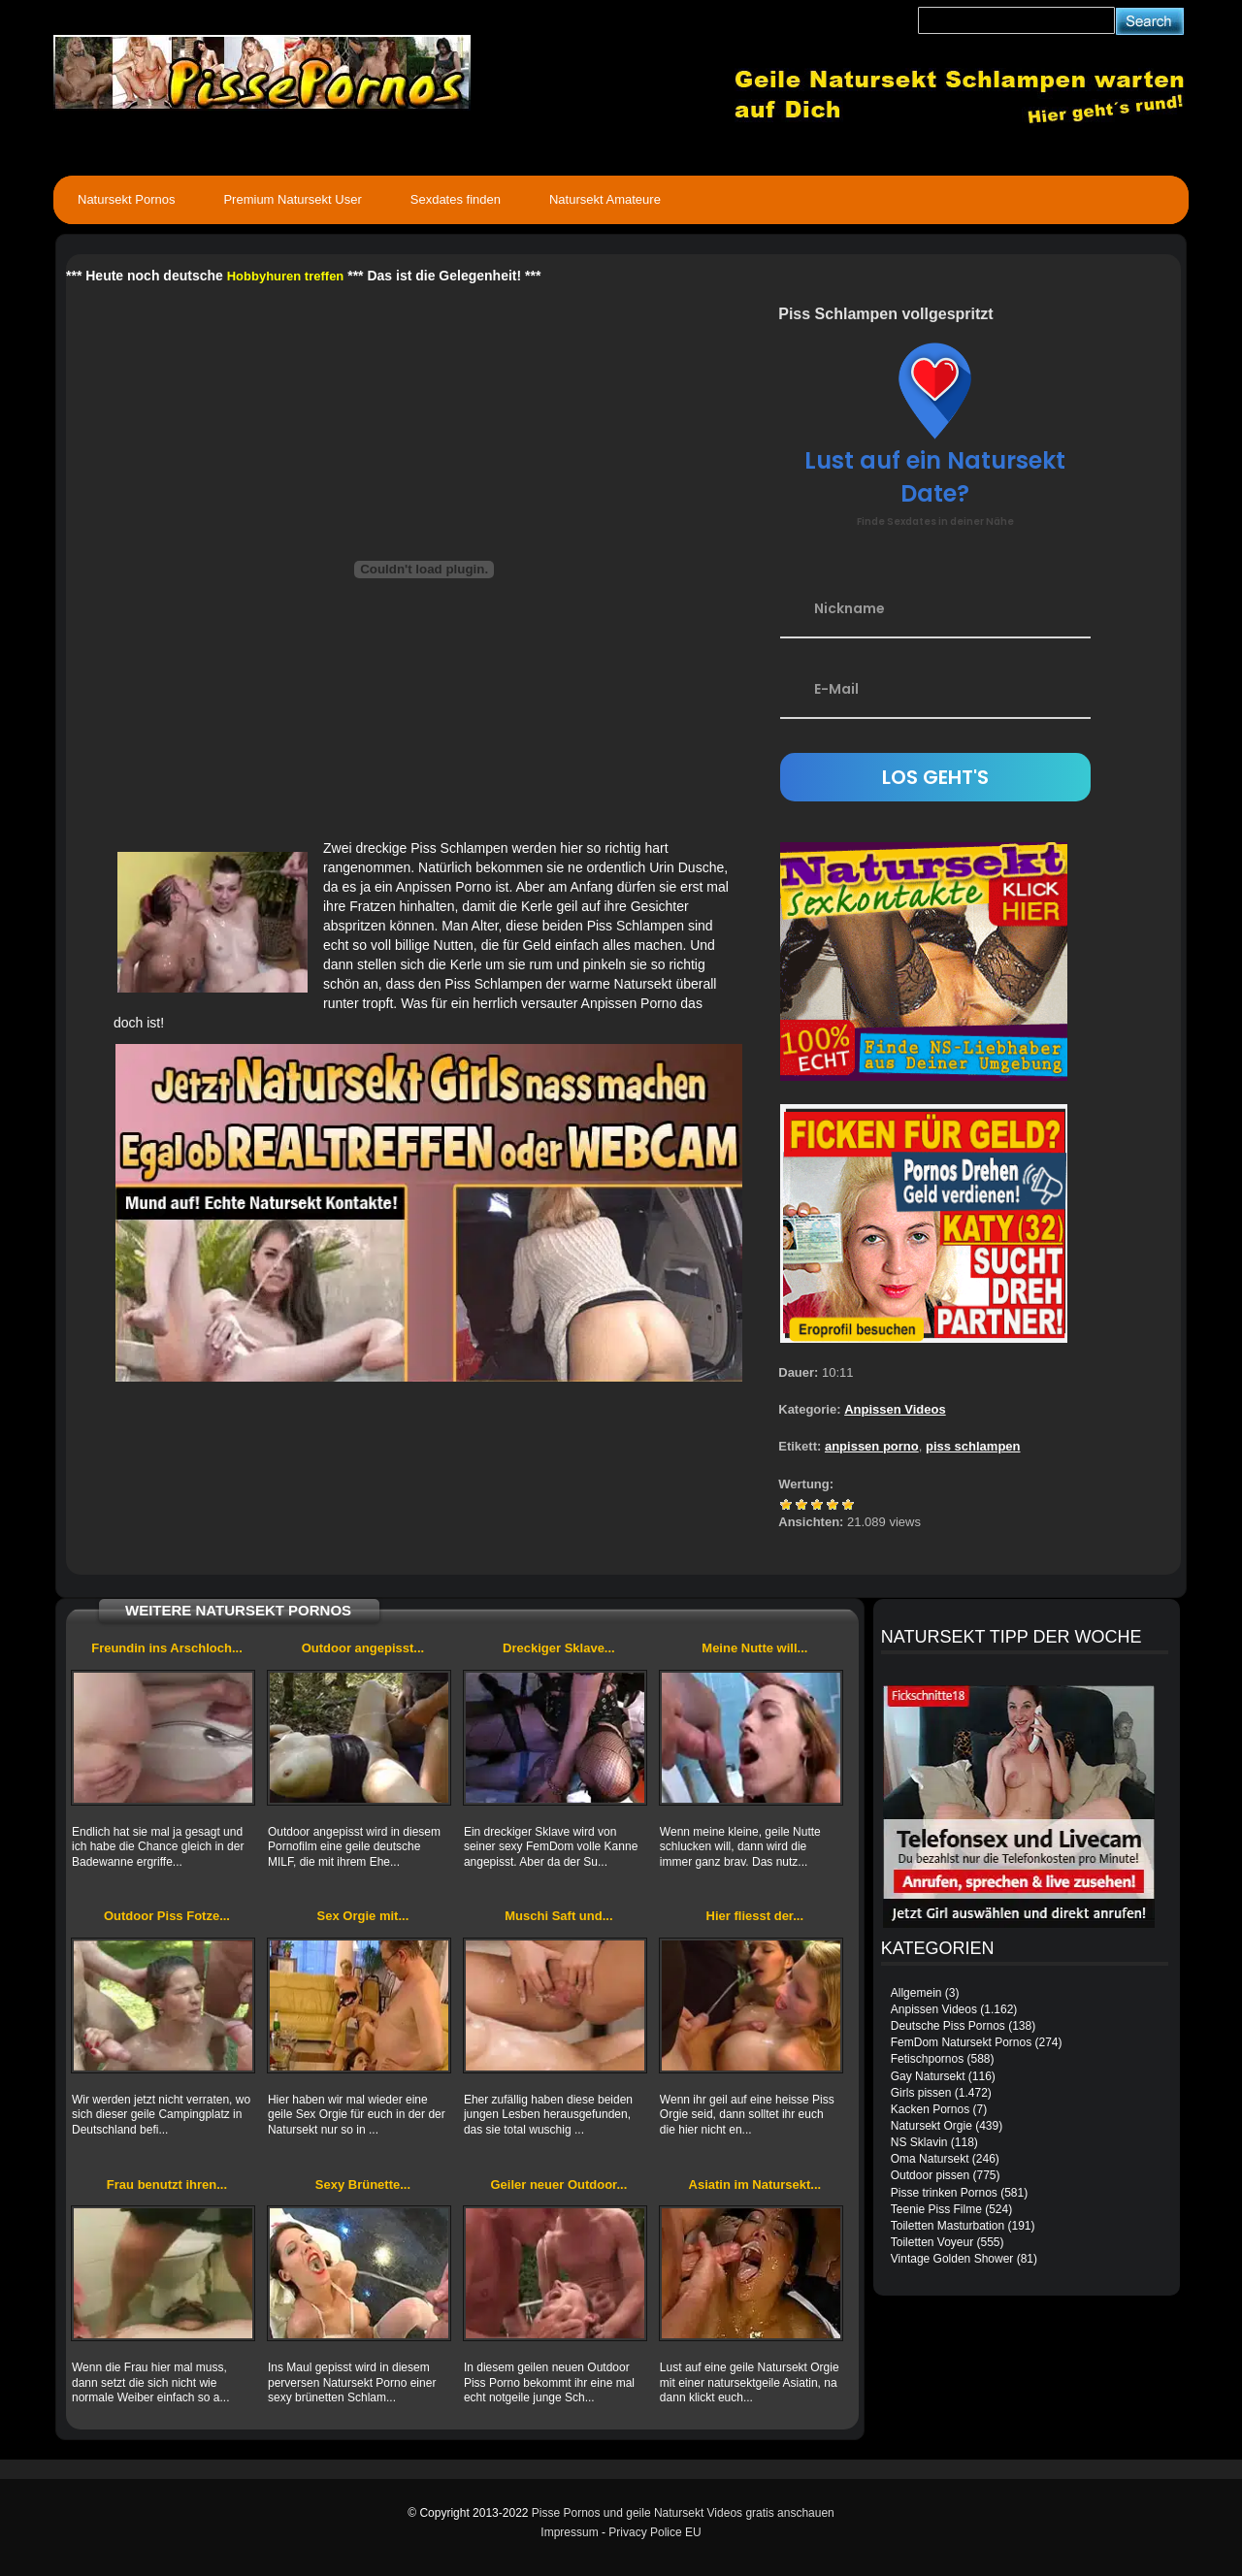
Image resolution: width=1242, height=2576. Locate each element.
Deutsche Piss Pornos (948, 2026)
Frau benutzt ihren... (167, 2184)
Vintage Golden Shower (952, 2259)
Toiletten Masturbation (947, 2226)
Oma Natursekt (930, 2159)
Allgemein (916, 1993)
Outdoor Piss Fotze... (167, 1915)
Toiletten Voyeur (932, 2242)
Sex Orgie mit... (363, 1915)
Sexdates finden (455, 199)
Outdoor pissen (930, 2175)
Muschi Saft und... (558, 1915)
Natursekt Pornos (126, 199)
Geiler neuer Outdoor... (558, 2184)
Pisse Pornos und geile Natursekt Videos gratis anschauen (683, 2513)
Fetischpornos (927, 2059)
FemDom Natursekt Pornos (961, 2042)
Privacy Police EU (654, 2532)
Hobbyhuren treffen (285, 276)
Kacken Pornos (930, 2109)
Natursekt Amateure (605, 199)
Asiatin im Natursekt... (755, 2184)
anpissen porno (872, 1446)
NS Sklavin (919, 2142)
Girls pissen (921, 2093)
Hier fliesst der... (754, 1915)
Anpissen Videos (895, 1409)
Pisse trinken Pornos (944, 2193)
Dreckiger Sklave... (559, 1648)
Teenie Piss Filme (936, 2209)
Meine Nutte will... (754, 1648)
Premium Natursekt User (292, 199)
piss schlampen (973, 1446)
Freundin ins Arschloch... (167, 1648)
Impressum (569, 2532)
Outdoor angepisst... (363, 1648)
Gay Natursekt (928, 2076)
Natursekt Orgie (931, 2126)
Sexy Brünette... (362, 2184)
